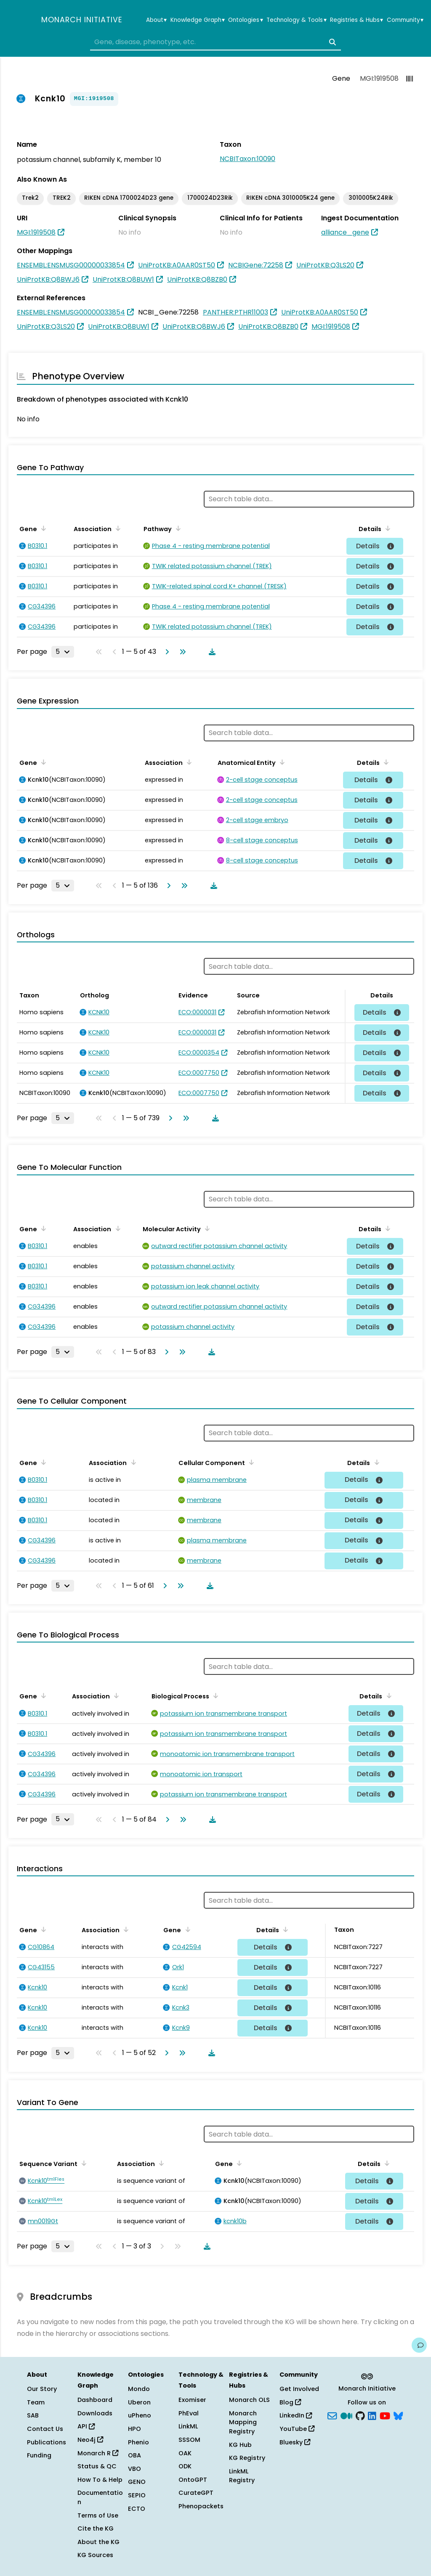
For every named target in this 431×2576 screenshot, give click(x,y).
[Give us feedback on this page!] (419, 2345)
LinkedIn (295, 2415)
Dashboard (94, 2400)
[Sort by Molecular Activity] (206, 1228)
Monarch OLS (249, 2400)
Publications (46, 2442)
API (86, 2426)
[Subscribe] (332, 2415)
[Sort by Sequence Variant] (82, 2163)
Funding (39, 2455)
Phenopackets (200, 2506)
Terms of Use (97, 2515)
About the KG (98, 2542)
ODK (185, 2466)
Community (405, 20)
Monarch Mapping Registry (243, 2422)
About (156, 20)
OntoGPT (192, 2479)
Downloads (94, 2413)
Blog (290, 2402)
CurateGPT (195, 2493)
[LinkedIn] (372, 2415)
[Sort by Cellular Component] (250, 1462)
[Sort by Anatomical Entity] (281, 762)
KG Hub (240, 2445)
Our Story (42, 2389)
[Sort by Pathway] (177, 528)
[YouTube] (385, 2415)
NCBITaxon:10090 (247, 159)
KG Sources (95, 2555)
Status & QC (97, 2466)
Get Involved (299, 2389)
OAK (185, 2453)
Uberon (139, 2402)
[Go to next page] (165, 651)
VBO (134, 2469)
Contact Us (45, 2429)
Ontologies (245, 20)
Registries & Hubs (356, 20)
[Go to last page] (181, 651)
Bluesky (294, 2442)
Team (36, 2402)
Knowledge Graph (197, 20)
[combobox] (215, 42)
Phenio (138, 2442)
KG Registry (247, 2458)
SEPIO (137, 2495)
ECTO (136, 2509)
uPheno (139, 2415)
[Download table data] (210, 651)
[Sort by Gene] (42, 528)
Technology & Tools (296, 20)
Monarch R (97, 2453)
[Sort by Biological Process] (214, 1695)
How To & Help (99, 2479)
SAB (33, 2415)
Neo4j (90, 2440)
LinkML (188, 2426)
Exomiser (192, 2400)
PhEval (188, 2413)
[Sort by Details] (386, 528)
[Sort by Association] (117, 528)
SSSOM (189, 2440)
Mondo (139, 2389)
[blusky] (398, 2415)
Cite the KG (95, 2528)
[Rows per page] (62, 652)
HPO (134, 2429)
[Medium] (346, 2415)
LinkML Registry (242, 2476)
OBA (134, 2455)
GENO (137, 2482)
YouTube (296, 2429)
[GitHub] (360, 2415)
